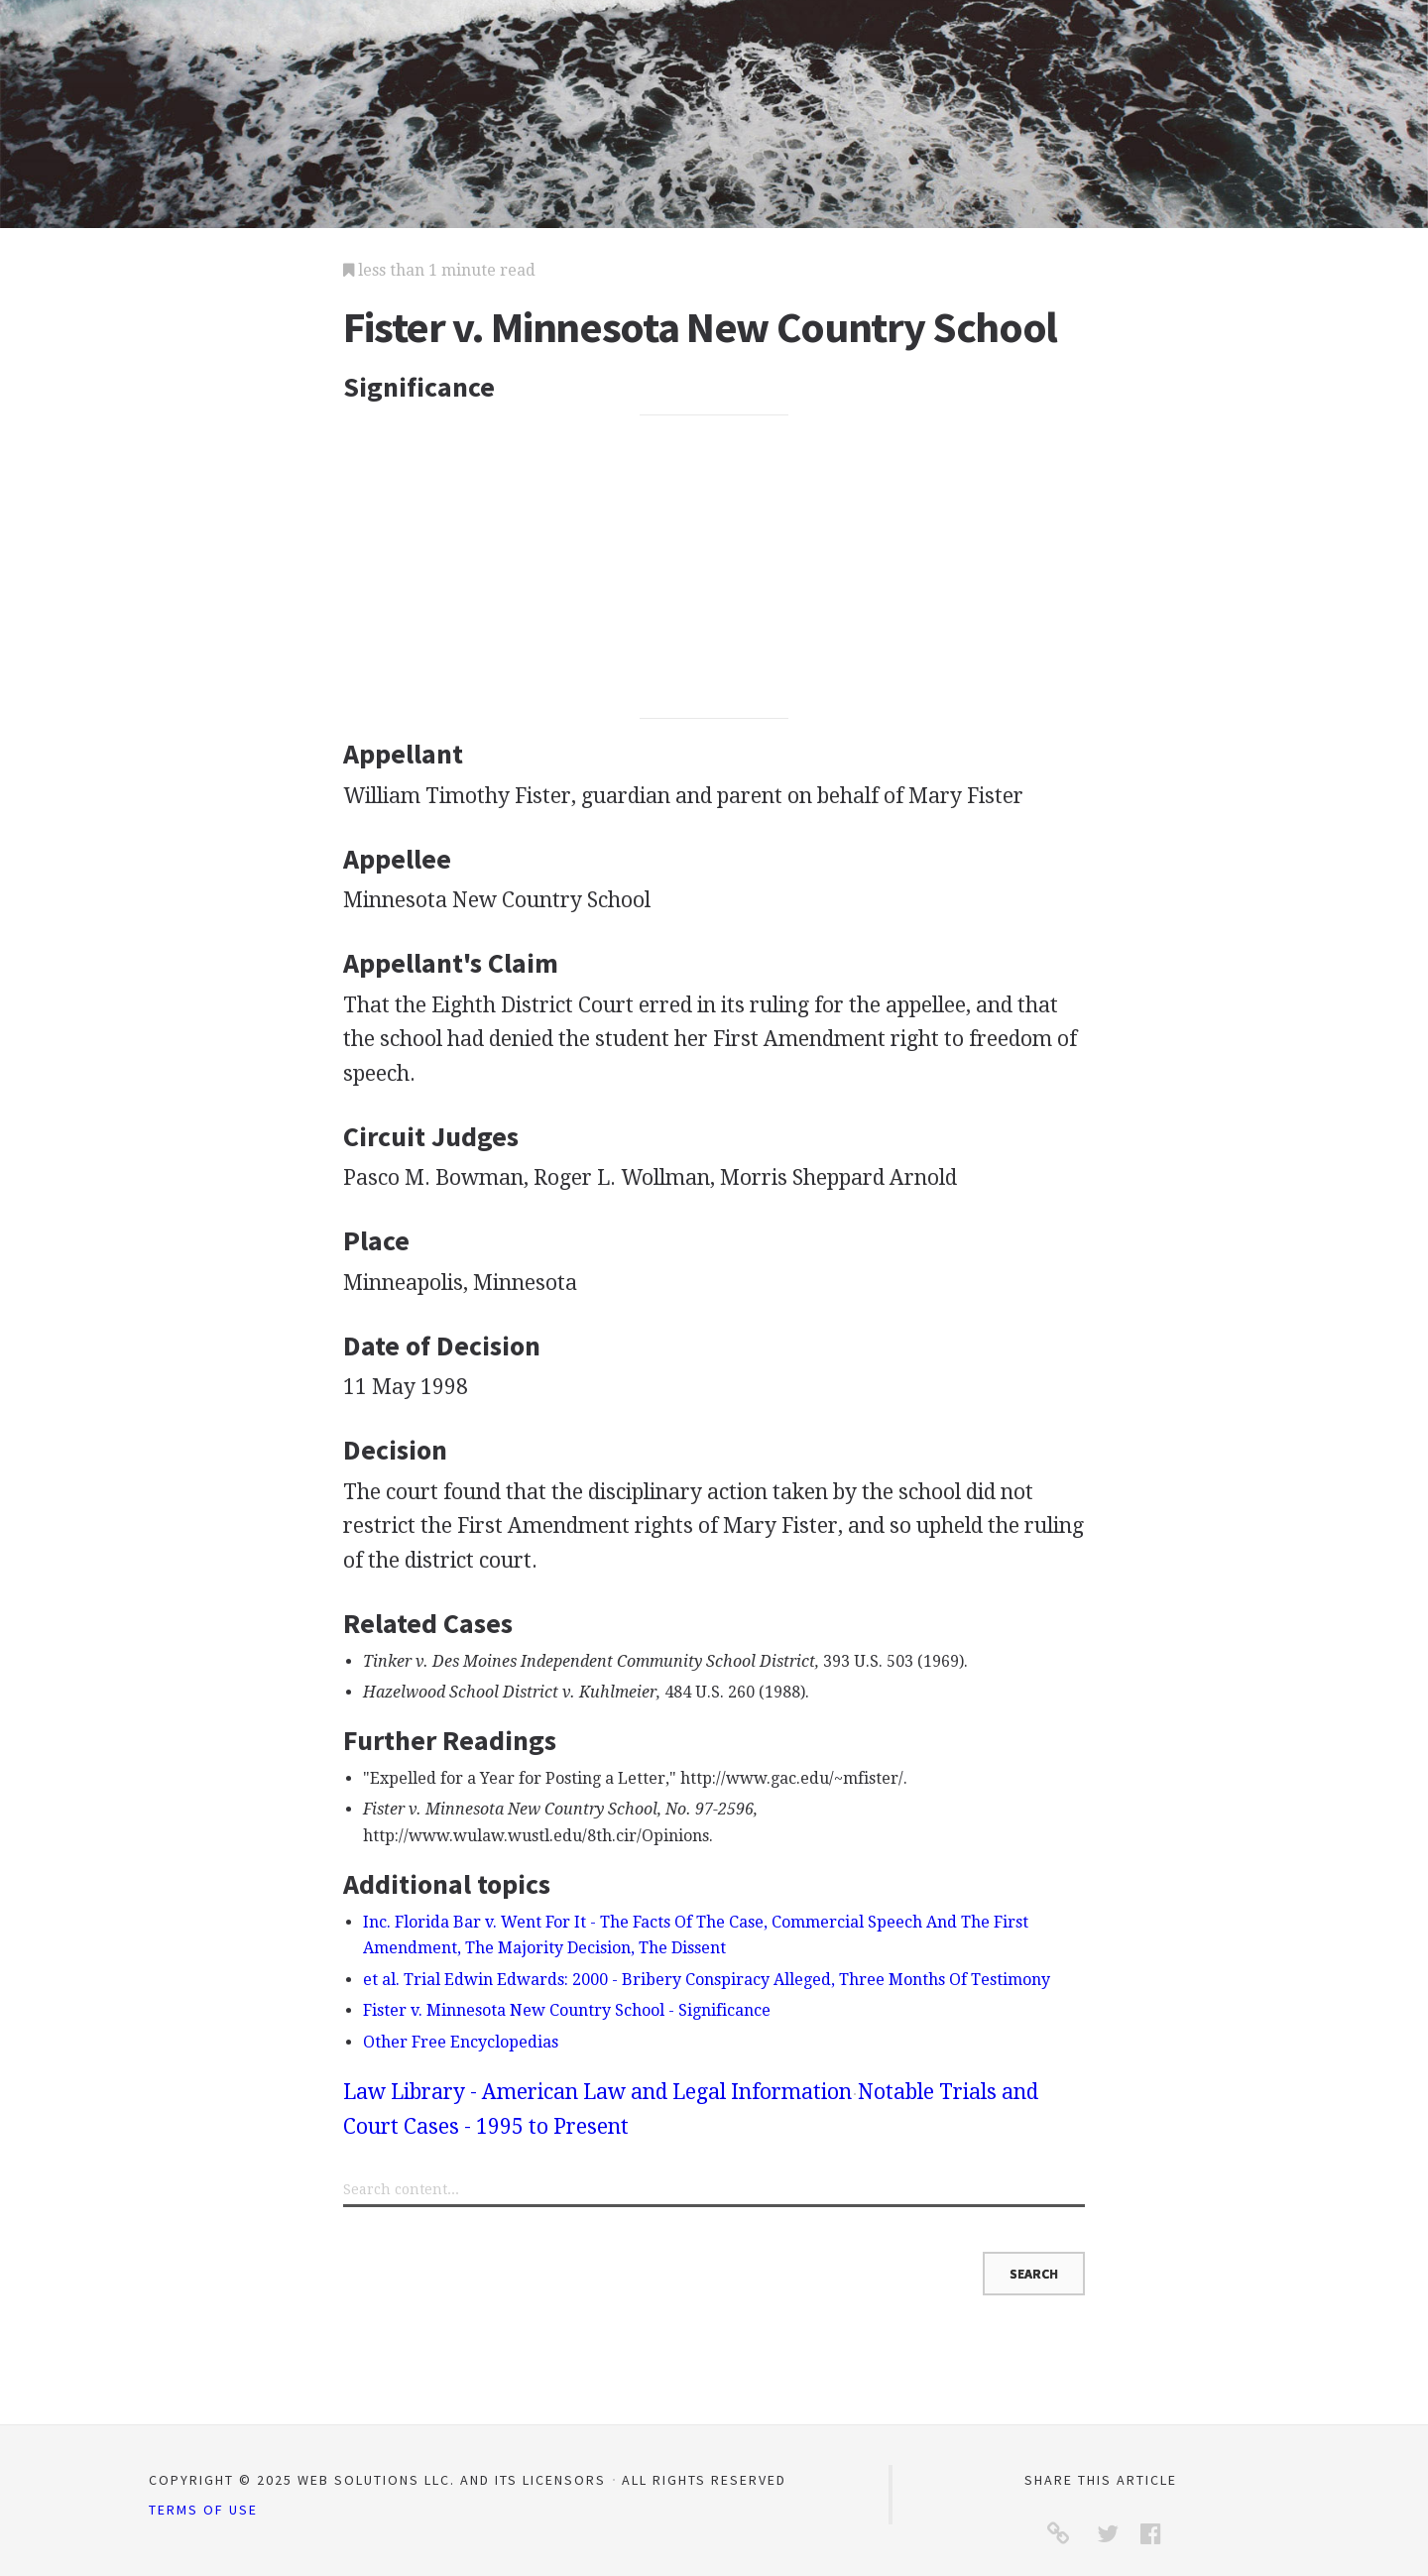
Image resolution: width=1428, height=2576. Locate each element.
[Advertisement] (714, 567)
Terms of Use (203, 2509)
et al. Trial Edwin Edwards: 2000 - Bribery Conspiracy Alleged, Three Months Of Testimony (706, 1979)
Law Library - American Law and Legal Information (597, 2091)
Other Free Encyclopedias (460, 2042)
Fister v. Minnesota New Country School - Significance (567, 2010)
